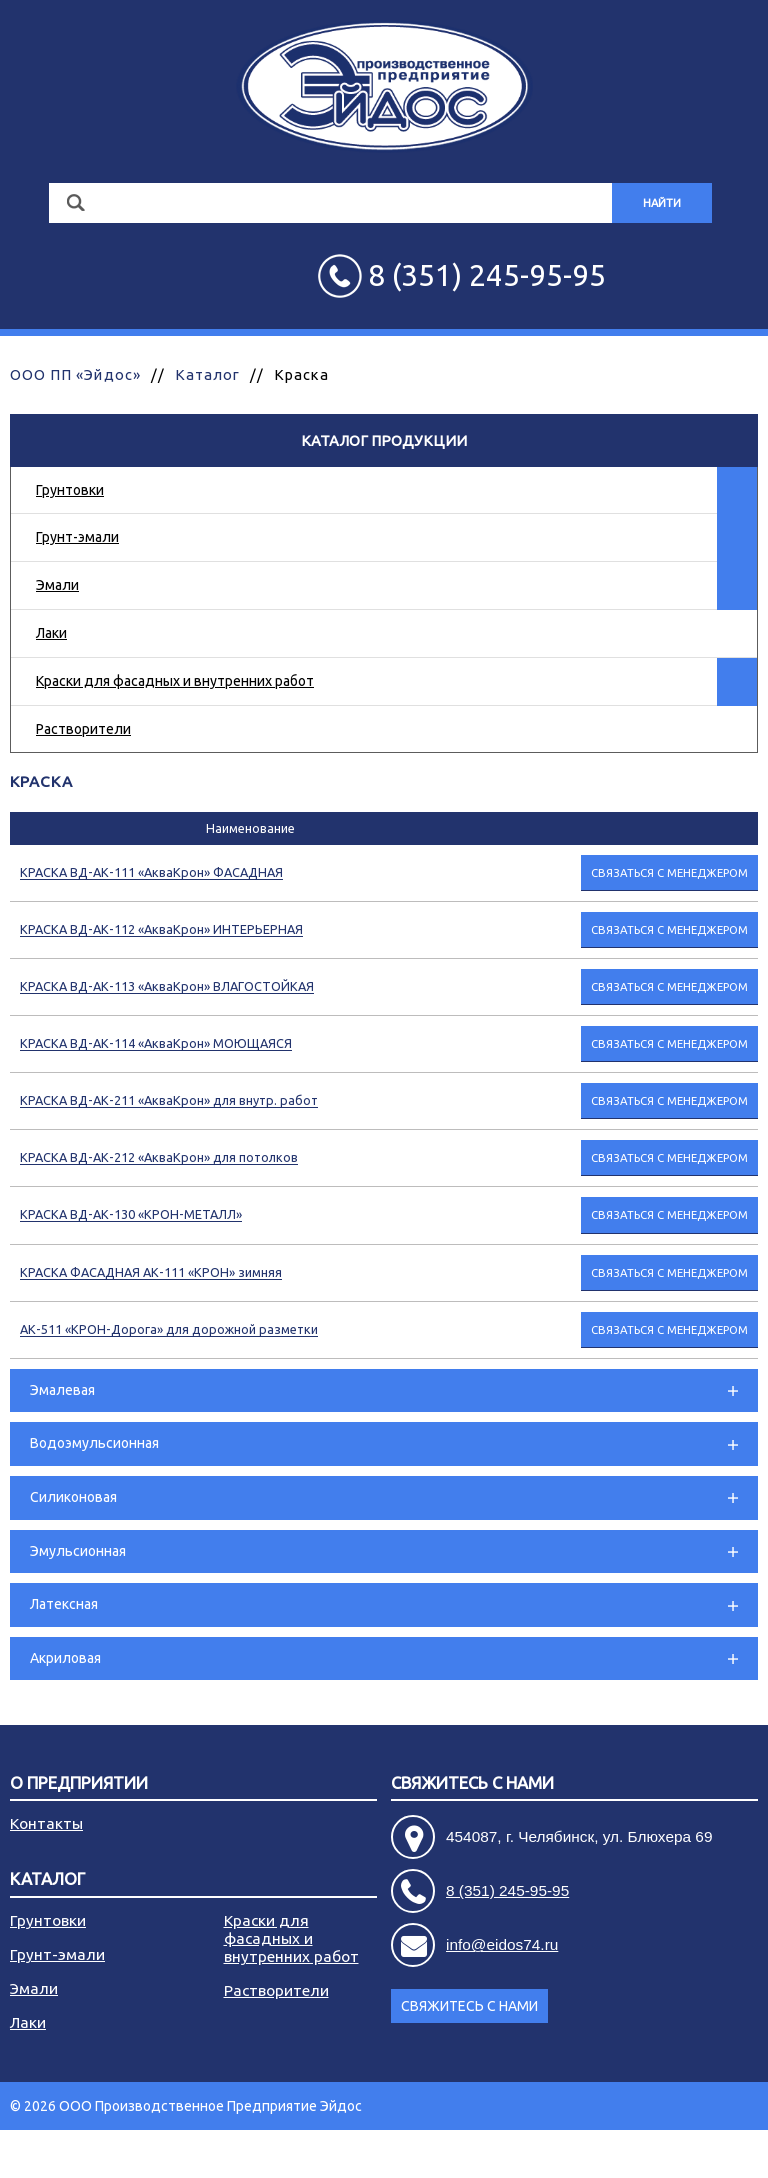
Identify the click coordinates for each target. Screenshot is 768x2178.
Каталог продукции (384, 440)
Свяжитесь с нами (472, 1783)
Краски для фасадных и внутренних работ (175, 681)
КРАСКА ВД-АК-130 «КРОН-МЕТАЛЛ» (131, 1214)
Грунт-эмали (77, 537)
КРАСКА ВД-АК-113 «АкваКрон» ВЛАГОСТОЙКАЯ (167, 986)
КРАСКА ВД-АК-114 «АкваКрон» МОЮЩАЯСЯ (156, 1043)
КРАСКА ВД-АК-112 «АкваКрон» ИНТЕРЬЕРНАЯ (161, 929)
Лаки (51, 633)
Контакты (46, 1823)
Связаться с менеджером (669, 872)
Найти (662, 203)
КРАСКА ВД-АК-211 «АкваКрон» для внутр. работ (169, 1100)
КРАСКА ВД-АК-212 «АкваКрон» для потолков (159, 1157)
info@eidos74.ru (502, 1944)
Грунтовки (70, 490)
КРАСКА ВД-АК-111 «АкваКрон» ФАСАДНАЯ (151, 872)
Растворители (83, 729)
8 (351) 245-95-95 (507, 1890)
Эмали (57, 585)
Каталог (207, 374)
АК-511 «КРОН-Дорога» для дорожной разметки (169, 1329)
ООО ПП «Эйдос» (75, 374)
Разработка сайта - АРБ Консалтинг (642, 2154)
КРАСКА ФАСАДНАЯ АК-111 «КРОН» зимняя (151, 1272)
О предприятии (79, 1783)
